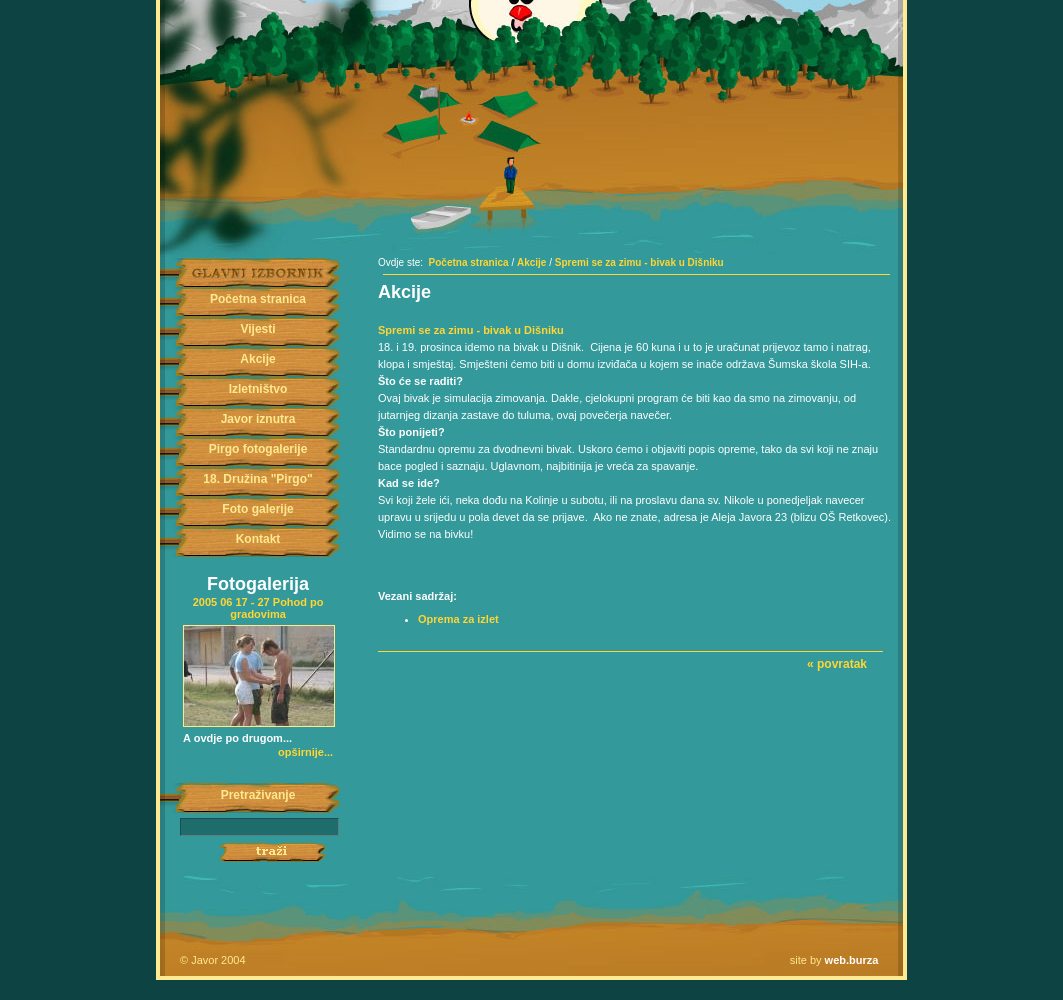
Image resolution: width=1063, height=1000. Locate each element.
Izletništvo (258, 389)
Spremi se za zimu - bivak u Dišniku (639, 262)
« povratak (837, 664)
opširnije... (305, 752)
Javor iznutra (258, 419)
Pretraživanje (258, 795)
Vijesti (257, 329)
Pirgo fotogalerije (258, 449)
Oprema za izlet (458, 619)
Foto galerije (257, 509)
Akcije (257, 359)
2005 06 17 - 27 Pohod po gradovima (258, 608)
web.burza (852, 960)
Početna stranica (258, 299)
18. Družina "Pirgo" (257, 479)
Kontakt (258, 539)
